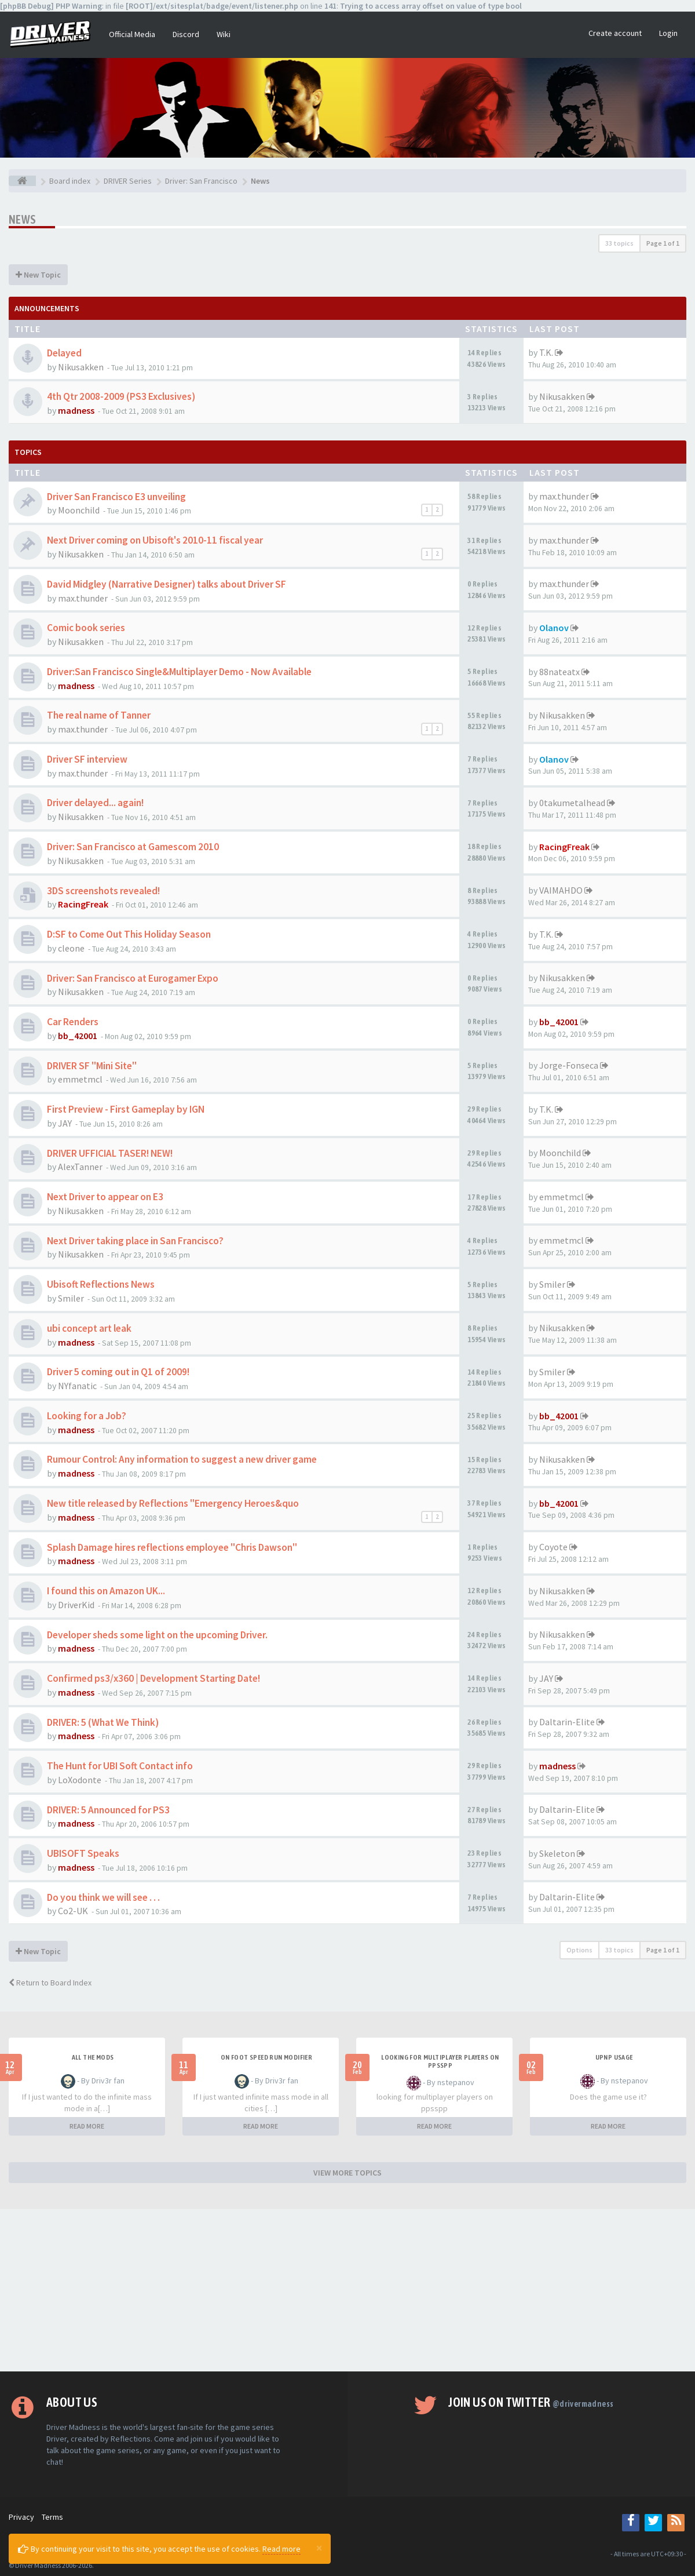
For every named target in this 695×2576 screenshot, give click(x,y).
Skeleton (557, 1853)
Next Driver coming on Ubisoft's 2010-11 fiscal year (155, 540)
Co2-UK (73, 1910)
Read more (281, 2549)
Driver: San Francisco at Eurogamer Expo (132, 978)
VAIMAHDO (561, 890)
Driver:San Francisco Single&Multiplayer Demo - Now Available (179, 671)
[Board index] (22, 181)
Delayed (64, 353)
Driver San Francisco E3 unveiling (116, 496)
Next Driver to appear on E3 (105, 1196)
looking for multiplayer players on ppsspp (440, 2061)
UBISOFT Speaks (83, 1853)
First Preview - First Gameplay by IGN (125, 1109)
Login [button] (668, 33)
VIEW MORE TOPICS (347, 2172)
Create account (615, 33)
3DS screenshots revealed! (103, 890)
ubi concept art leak (89, 1328)
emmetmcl (80, 1079)
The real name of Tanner (99, 715)
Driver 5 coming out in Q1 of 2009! (118, 1371)
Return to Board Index (50, 1982)
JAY (65, 1123)
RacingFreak (564, 846)
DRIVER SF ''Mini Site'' (92, 1065)
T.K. (546, 352)
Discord (186, 34)
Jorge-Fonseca (568, 1065)
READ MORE (87, 2126)
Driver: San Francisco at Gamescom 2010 (133, 846)
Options (579, 1949)
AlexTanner (80, 1166)
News (22, 219)
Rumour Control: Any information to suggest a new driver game (182, 1459)
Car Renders (72, 1021)
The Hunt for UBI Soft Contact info (120, 1765)
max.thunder (564, 496)
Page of (662, 243)
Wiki (224, 34)
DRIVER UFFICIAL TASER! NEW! (110, 1153)
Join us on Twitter (530, 2402)
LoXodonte (79, 1780)
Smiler (71, 1298)
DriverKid (76, 1605)
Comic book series (86, 627)
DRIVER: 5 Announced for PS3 (108, 1809)
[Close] (319, 2547)
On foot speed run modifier (266, 2057)
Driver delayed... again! (95, 802)
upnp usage (614, 2057)
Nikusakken (81, 367)
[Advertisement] (347, 2290)
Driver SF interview (87, 759)
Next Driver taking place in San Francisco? (135, 1240)
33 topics (619, 243)
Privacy (21, 2517)
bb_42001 (77, 1035)
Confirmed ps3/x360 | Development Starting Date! (153, 1678)
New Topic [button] (38, 274)
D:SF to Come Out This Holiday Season (129, 934)
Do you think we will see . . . (103, 1897)
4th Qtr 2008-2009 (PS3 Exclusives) (121, 396)
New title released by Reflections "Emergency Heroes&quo (173, 1503)
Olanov (554, 627)
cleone (71, 948)
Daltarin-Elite (567, 1722)
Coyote (553, 1547)
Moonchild (79, 510)
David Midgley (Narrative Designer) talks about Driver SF (166, 584)
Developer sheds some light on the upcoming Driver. (157, 1634)
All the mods (93, 2057)
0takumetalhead (572, 802)
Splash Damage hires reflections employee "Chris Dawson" (172, 1547)
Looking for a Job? (86, 1415)
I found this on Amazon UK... (106, 1590)
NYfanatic (77, 1385)
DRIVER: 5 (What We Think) (103, 1722)
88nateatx (559, 671)
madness (76, 410)
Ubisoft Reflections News (101, 1284)
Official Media (132, 34)
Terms (52, 2517)
